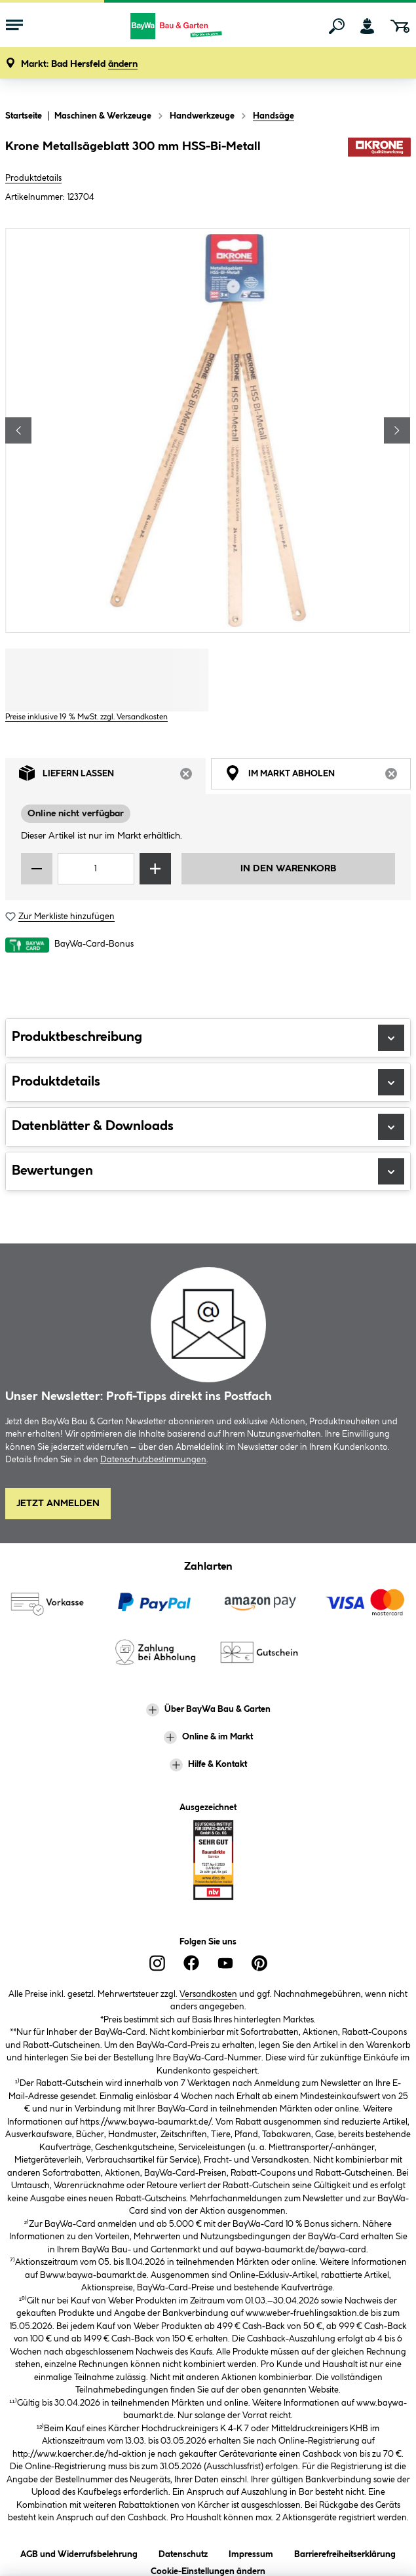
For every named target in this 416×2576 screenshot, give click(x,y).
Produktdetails (33, 178)
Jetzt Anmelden (58, 1503)
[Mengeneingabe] (96, 868)
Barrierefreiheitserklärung (345, 2552)
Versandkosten (208, 1994)
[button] (79, 64)
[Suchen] (336, 26)
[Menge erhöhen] (155, 868)
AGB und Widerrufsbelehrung (79, 2552)
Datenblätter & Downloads (208, 1127)
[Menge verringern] (36, 868)
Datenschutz (183, 2552)
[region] (208, 430)
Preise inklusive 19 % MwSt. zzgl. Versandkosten (86, 717)
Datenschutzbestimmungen (153, 1460)
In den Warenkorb (288, 868)
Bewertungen (208, 1171)
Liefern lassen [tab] (112, 776)
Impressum (251, 2552)
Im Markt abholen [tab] (318, 776)
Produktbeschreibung (208, 1038)
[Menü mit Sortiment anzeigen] (14, 26)
